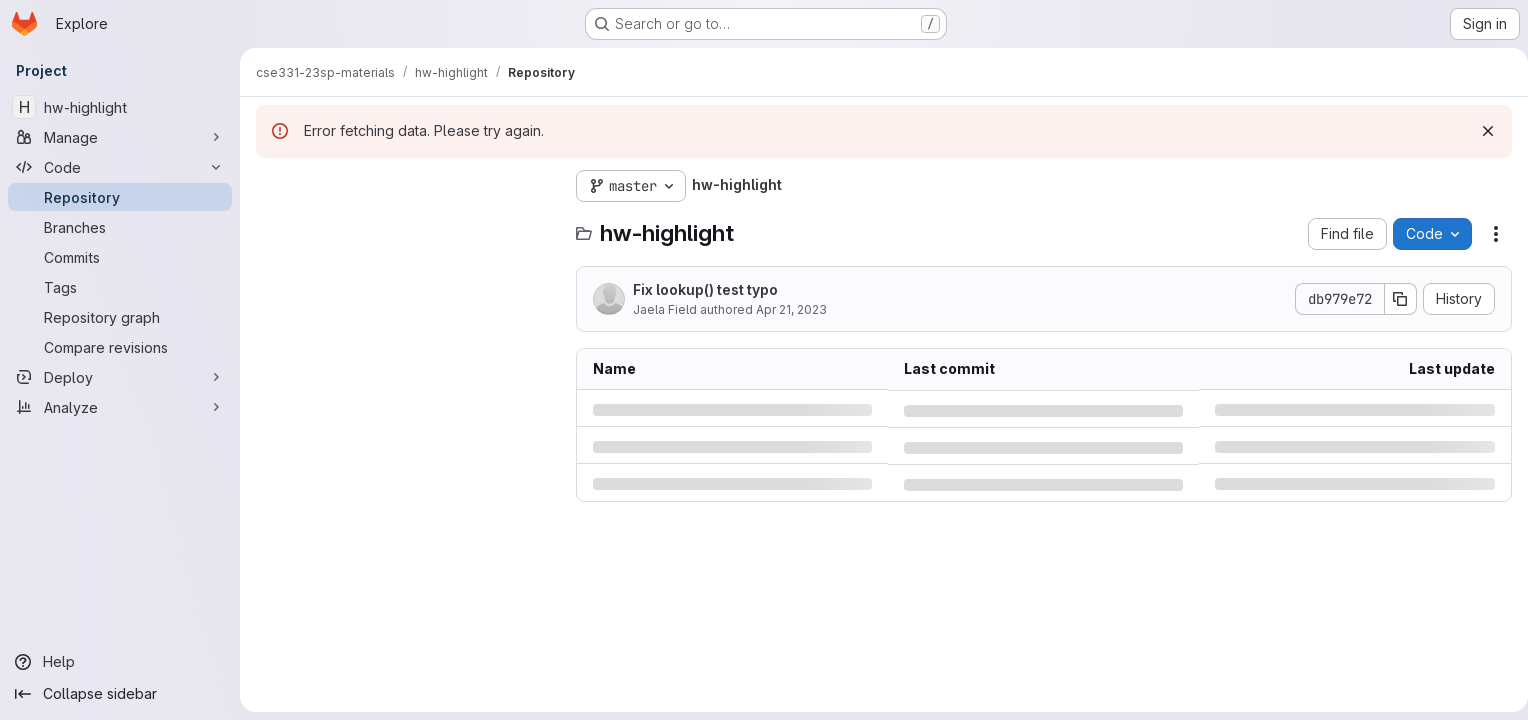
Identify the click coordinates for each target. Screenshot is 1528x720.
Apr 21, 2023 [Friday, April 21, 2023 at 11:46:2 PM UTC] (791, 309)
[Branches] (120, 227)
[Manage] (120, 137)
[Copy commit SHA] (1393, 299)
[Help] (120, 662)
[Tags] (120, 287)
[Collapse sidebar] (120, 694)
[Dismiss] (1480, 131)
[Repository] (120, 197)
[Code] (120, 167)
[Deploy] (120, 377)
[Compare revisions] (120, 347)
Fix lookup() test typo (705, 289)
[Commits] (120, 257)
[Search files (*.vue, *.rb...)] (406, 226)
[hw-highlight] (120, 107)
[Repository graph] (120, 317)
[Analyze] (120, 407)
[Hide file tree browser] (272, 186)
